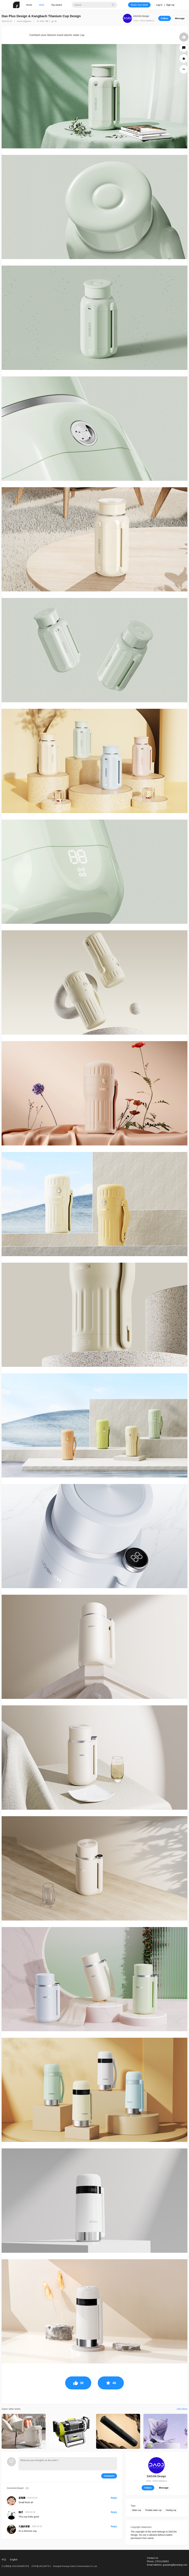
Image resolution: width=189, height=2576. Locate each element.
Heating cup (171, 2510)
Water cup (136, 2510)
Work (41, 5)
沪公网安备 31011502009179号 (16, 2566)
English (13, 2559)
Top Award (56, 5)
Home (29, 5)
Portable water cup (153, 2510)
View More (182, 2409)
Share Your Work (139, 5)
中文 (4, 2559)
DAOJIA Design (141, 16)
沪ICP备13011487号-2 (41, 2566)
